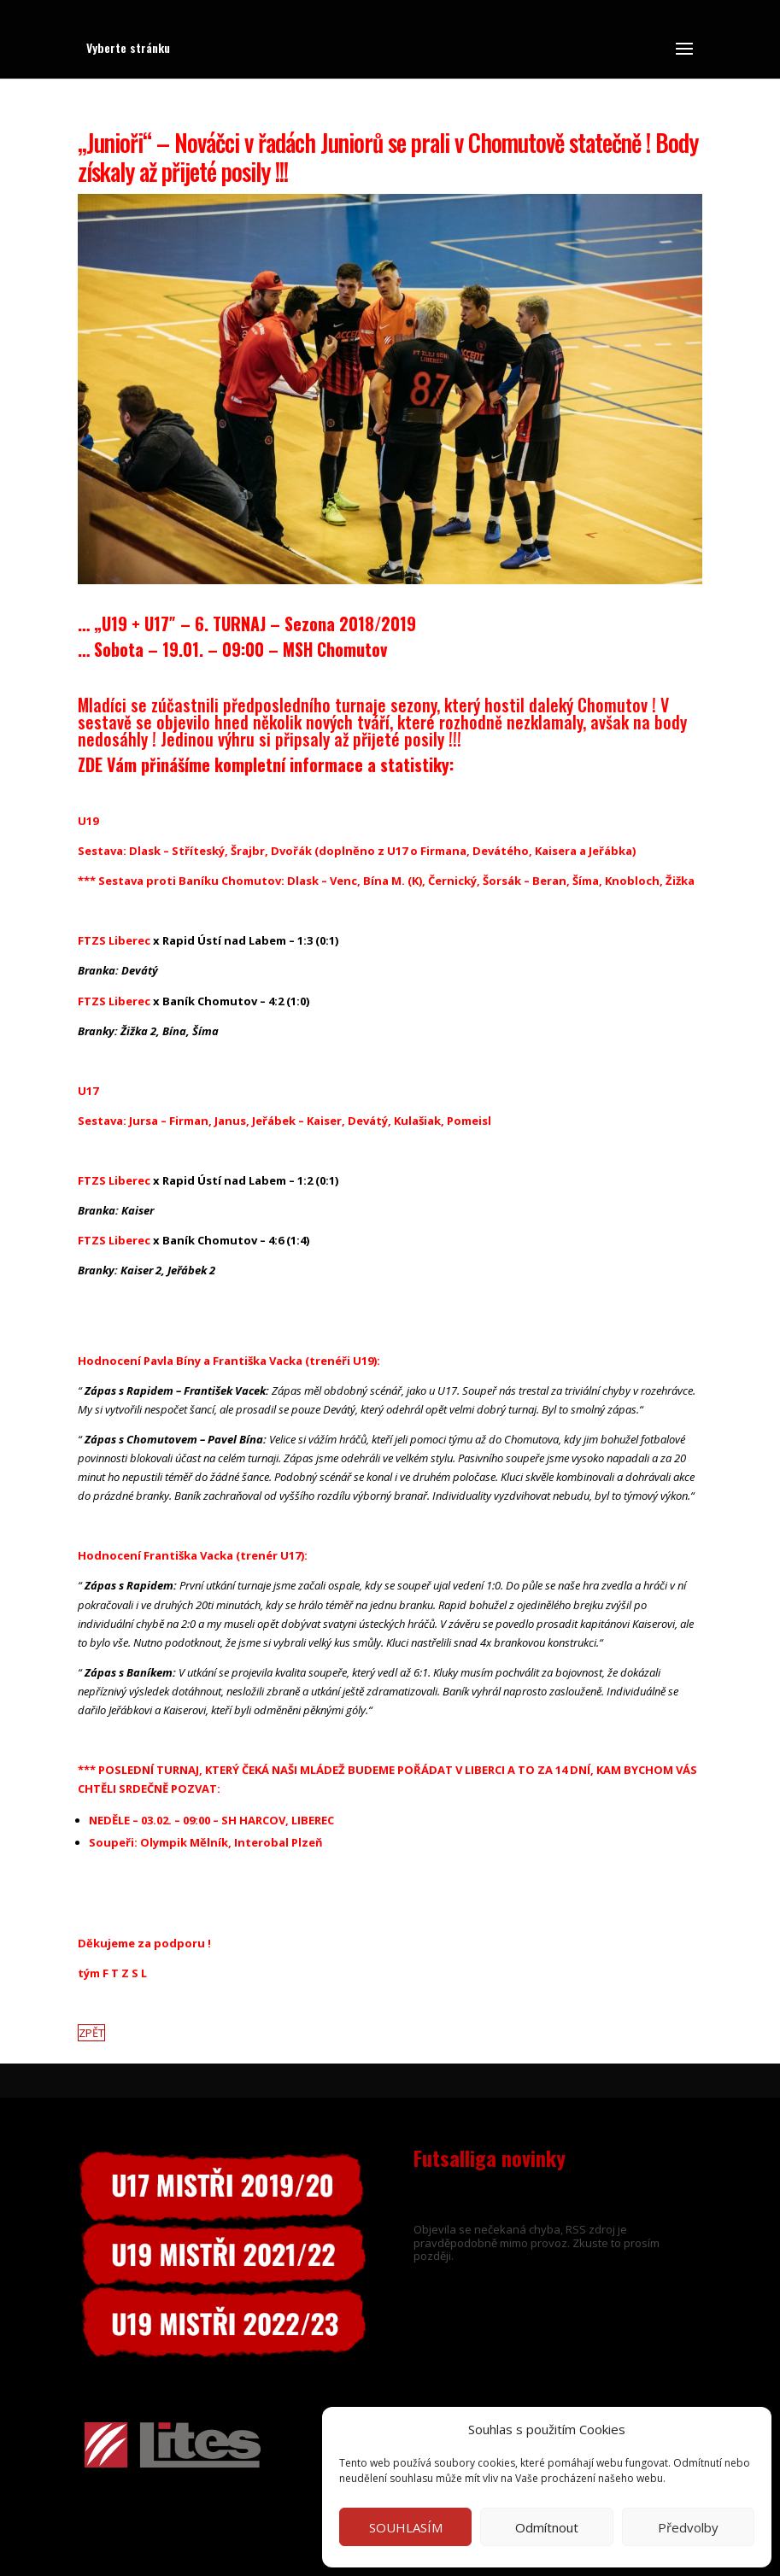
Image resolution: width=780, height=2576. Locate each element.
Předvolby (688, 2527)
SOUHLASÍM (406, 2527)
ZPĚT (91, 2032)
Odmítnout (546, 2527)
